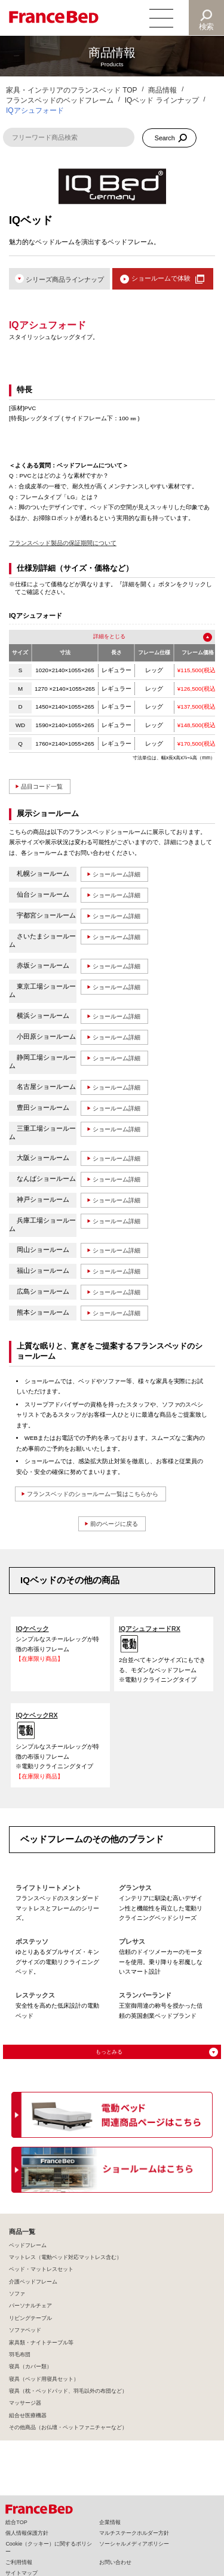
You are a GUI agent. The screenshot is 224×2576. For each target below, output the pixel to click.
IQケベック (32, 1635)
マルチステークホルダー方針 (134, 2533)
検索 (206, 26)
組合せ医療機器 (28, 2425)
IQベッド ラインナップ (162, 100)
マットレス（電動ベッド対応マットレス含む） (65, 2267)
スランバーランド (145, 2004)
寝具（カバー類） (30, 2376)
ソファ (17, 2303)
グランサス (135, 1895)
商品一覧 (22, 2241)
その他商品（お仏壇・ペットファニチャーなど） (68, 2437)
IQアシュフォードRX (150, 1635)
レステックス (35, 2004)
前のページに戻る (114, 1530)
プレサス (132, 1949)
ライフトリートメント (48, 1895)
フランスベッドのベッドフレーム (59, 100)
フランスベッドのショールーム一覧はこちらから (99, 1499)
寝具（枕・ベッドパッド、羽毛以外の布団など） (68, 2400)
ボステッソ (32, 1949)
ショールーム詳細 (119, 875)
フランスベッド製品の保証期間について (62, 544)
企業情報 (110, 2522)
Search (165, 137)
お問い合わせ (115, 2562)
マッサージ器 (25, 2412)
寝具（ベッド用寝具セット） (44, 2389)
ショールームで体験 (160, 279)
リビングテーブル (30, 2328)
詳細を (100, 638)
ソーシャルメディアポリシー (134, 2544)
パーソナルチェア (30, 2315)
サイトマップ (21, 2573)
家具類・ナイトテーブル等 (41, 2352)
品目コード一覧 (44, 788)
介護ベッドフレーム (33, 2291)
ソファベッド (25, 2340)
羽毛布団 (19, 2364)
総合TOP (16, 2522)
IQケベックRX (37, 1722)
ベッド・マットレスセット (41, 2279)
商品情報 (162, 90)
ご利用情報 (18, 2562)
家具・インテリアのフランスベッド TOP (71, 90)
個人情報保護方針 (26, 2533)
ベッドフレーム (28, 2255)
